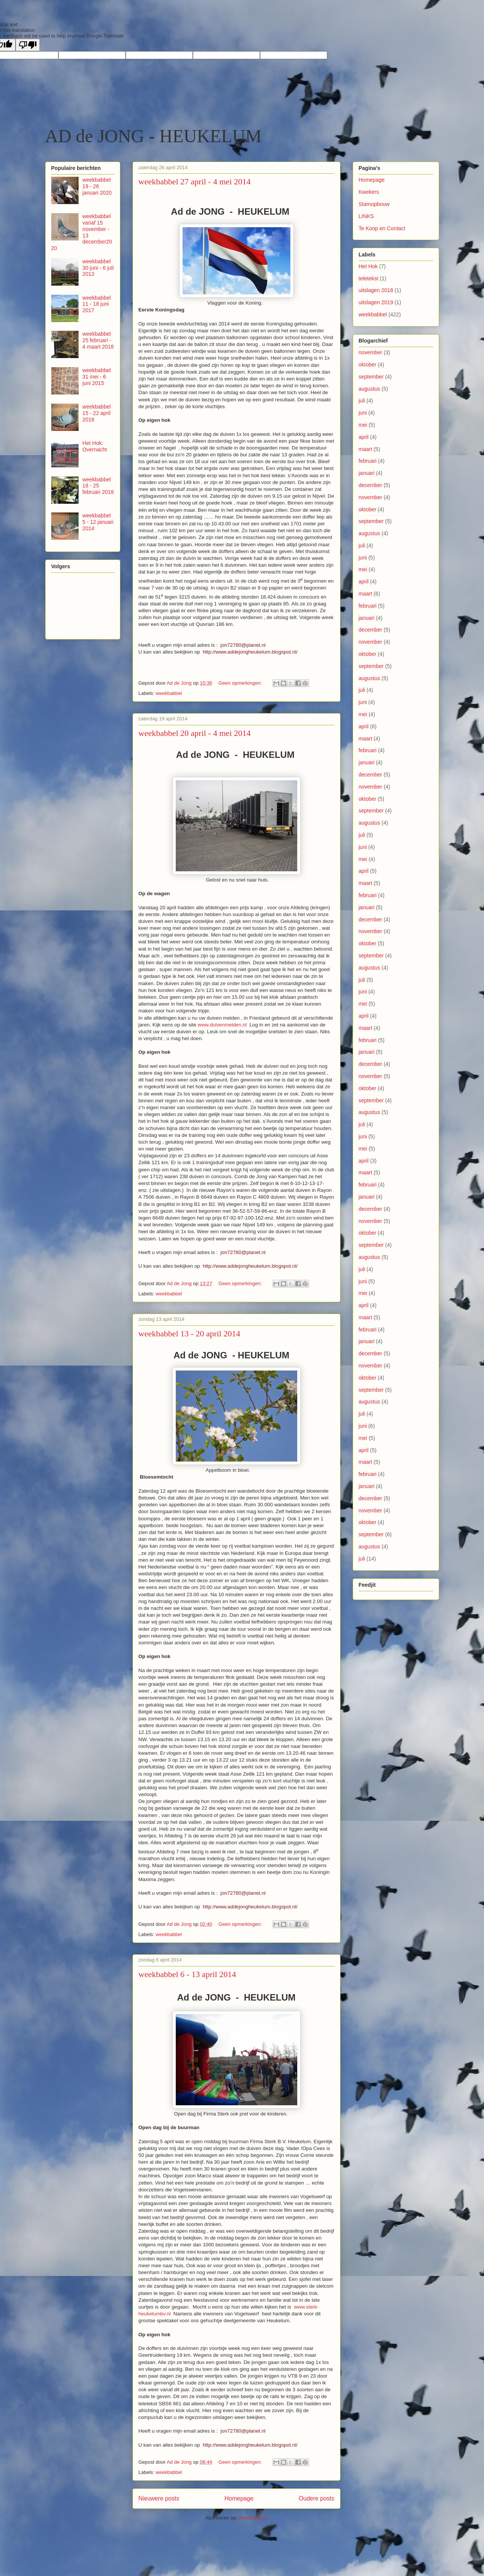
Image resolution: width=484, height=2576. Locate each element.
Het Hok (368, 266)
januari (367, 473)
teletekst (368, 278)
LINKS (366, 216)
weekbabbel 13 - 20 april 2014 (189, 1333)
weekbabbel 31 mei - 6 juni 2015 (96, 376)
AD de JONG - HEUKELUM (153, 136)
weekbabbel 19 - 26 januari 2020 (97, 186)
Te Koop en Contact (382, 228)
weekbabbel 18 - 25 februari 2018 (98, 485)
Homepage (238, 2498)
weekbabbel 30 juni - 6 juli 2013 (98, 267)
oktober (368, 364)
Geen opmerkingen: (241, 683)
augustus (369, 389)
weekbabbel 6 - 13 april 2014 (187, 1974)
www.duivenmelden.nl (222, 1025)
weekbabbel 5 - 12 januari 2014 (98, 521)
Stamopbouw (374, 204)
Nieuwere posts (159, 2498)
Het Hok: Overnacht (94, 446)
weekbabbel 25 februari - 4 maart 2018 (98, 340)
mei (363, 425)
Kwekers (369, 192)
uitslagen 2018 (376, 290)
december (370, 485)
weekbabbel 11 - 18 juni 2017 (96, 304)
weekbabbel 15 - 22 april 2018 (96, 413)
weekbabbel (169, 693)
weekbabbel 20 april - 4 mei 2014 (195, 733)
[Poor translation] (28, 45)
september (371, 377)
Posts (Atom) (253, 2518)
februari (368, 461)
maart (365, 449)
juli (362, 401)
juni (363, 413)
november (370, 352)
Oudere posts (316, 2498)
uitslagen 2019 (376, 302)
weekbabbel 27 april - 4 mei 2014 (195, 181)
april (364, 437)
